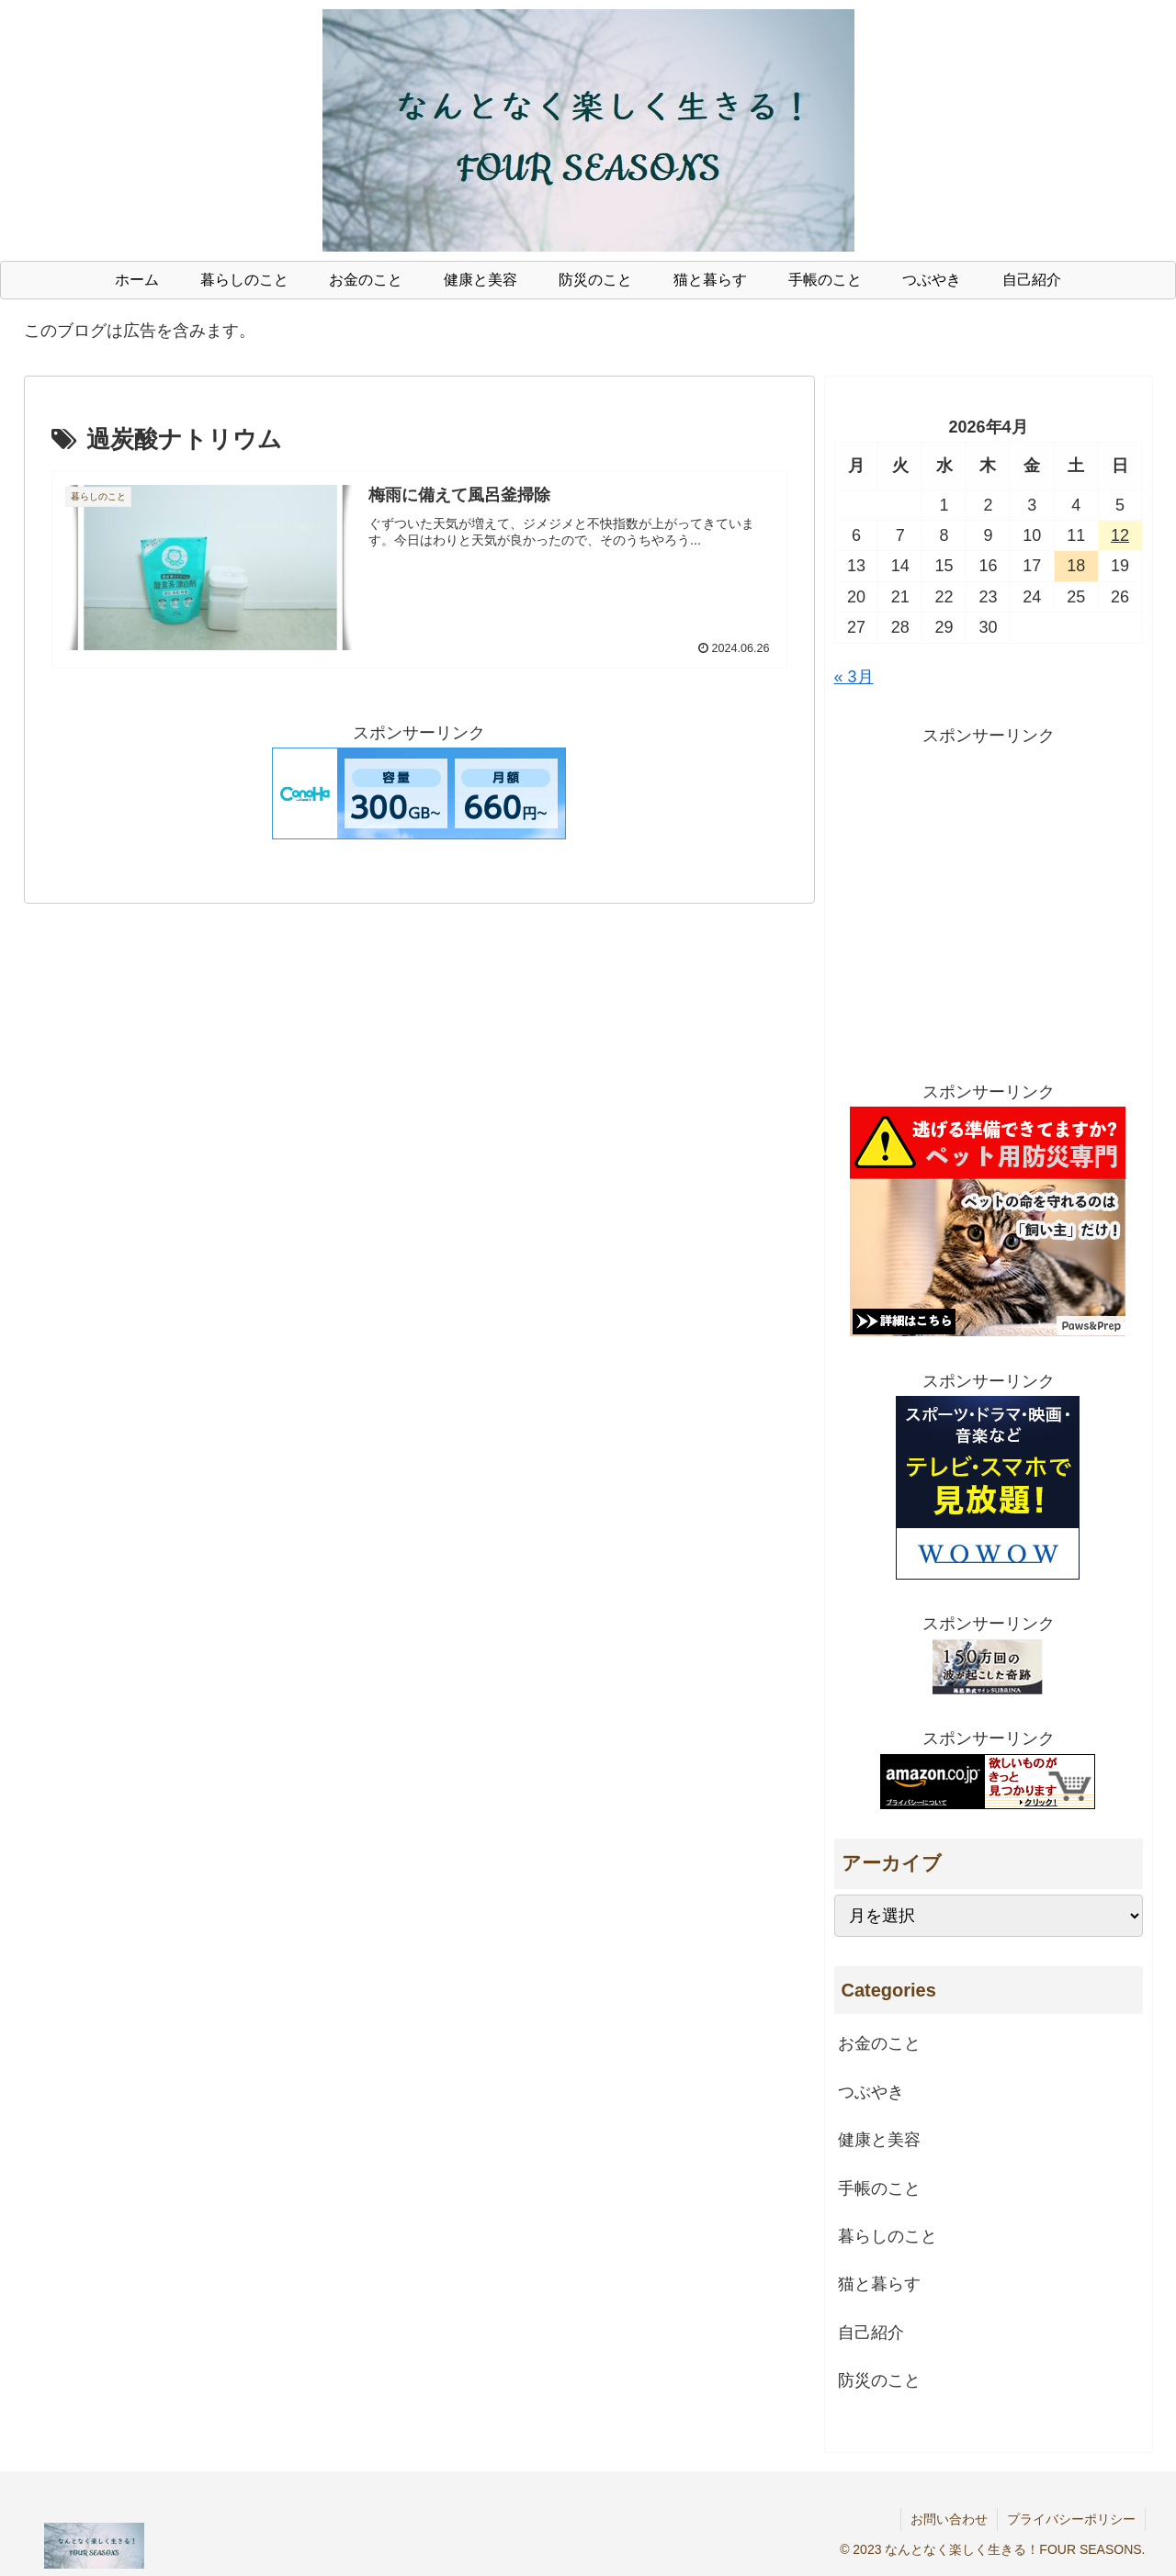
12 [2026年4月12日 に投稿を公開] (1120, 535)
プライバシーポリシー (1071, 2519)
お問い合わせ (949, 2519)
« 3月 (854, 677)
